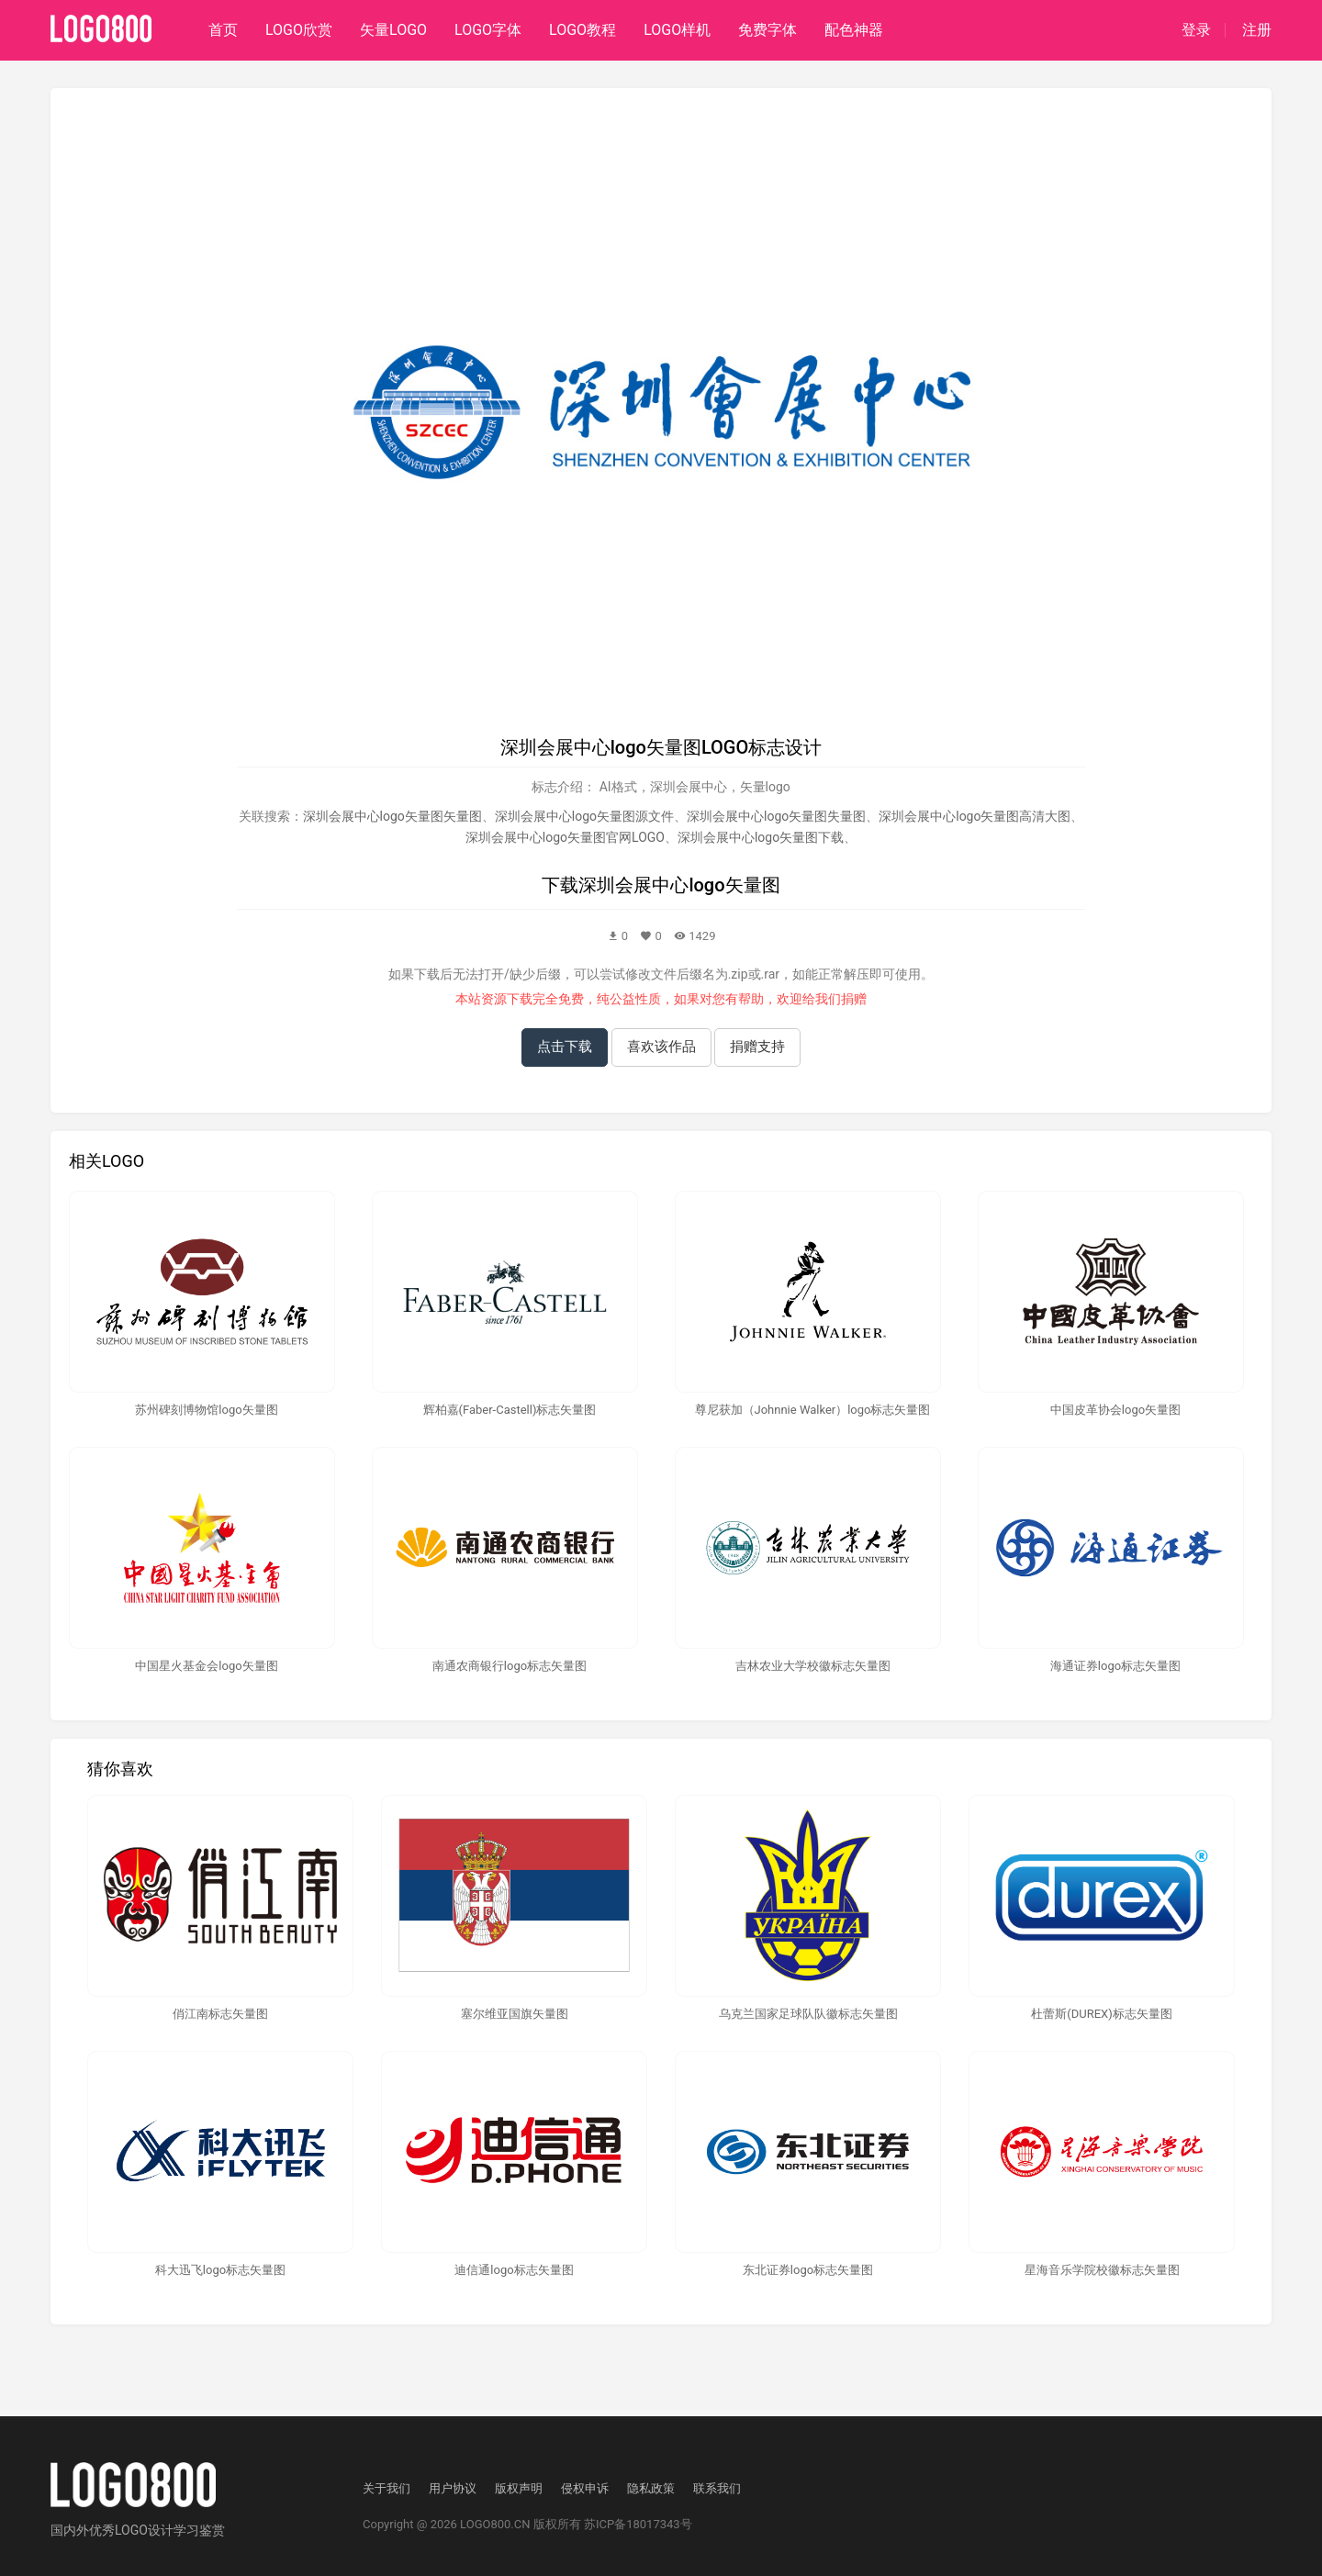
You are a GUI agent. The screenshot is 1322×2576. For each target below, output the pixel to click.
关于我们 (386, 2488)
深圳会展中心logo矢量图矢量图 (392, 816)
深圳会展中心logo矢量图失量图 (776, 816)
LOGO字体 (487, 30)
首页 (223, 30)
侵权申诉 (585, 2488)
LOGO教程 (582, 30)
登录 (1196, 30)
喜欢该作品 (661, 1046)
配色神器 (853, 30)
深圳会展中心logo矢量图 (678, 885)
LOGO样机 (677, 30)
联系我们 (717, 2488)
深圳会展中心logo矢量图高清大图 (974, 816)
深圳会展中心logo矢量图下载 (761, 837)
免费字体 (767, 30)
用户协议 (452, 2488)
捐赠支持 (757, 1046)
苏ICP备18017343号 (638, 2524)
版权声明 (519, 2488)
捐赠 (854, 998)
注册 (1257, 30)
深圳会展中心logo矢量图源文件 (584, 816)
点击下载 (564, 1046)
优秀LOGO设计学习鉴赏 (157, 2530)
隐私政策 (651, 2488)
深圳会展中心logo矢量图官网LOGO (565, 837)
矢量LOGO (393, 30)
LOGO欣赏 (298, 30)
